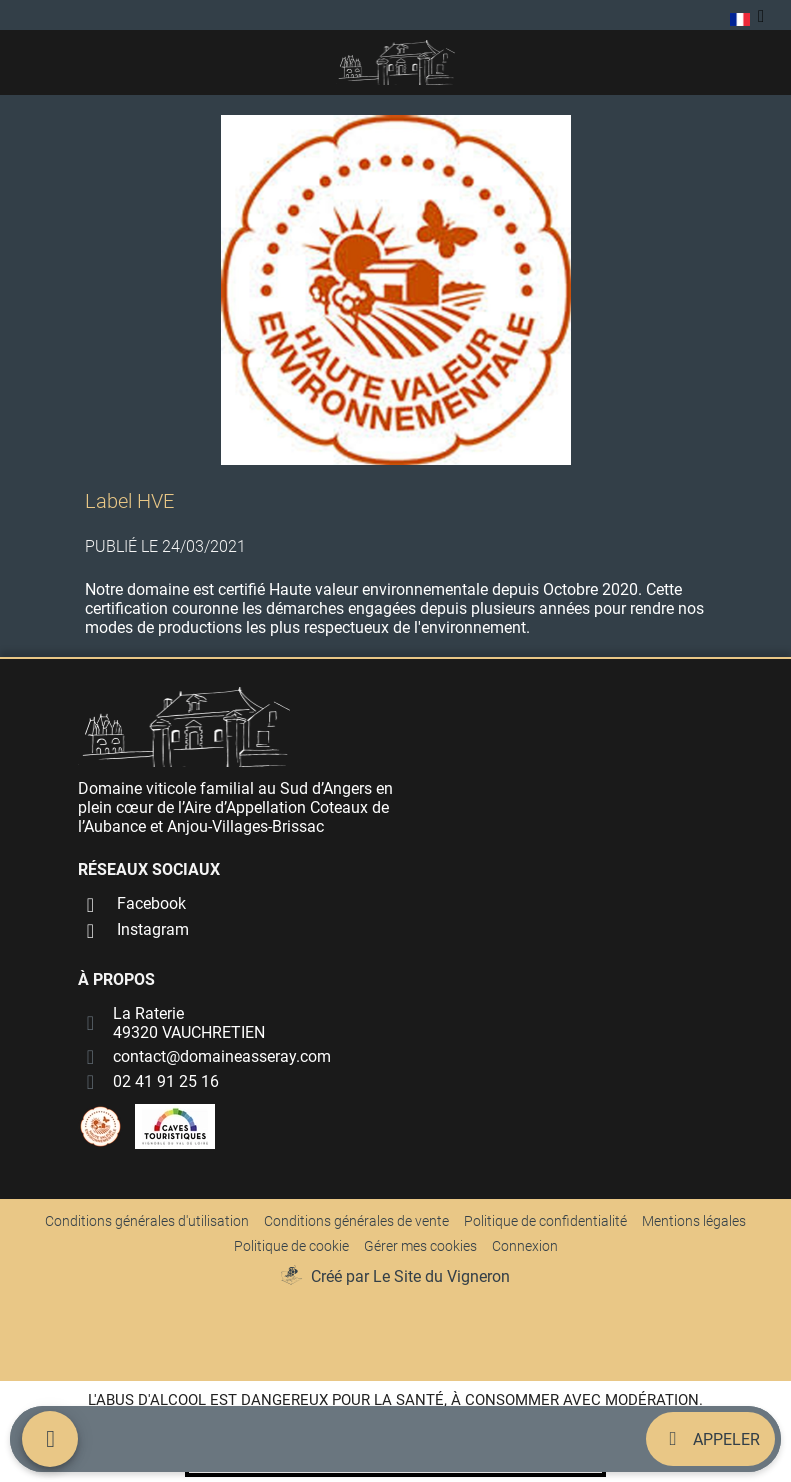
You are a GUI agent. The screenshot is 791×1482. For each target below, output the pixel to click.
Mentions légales (694, 1221)
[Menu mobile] (50, 1439)
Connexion (525, 1246)
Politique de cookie (291, 1246)
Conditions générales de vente (356, 1221)
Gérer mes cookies (420, 1246)
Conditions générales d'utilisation (147, 1221)
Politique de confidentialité (545, 1221)
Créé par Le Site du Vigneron (410, 1276)
